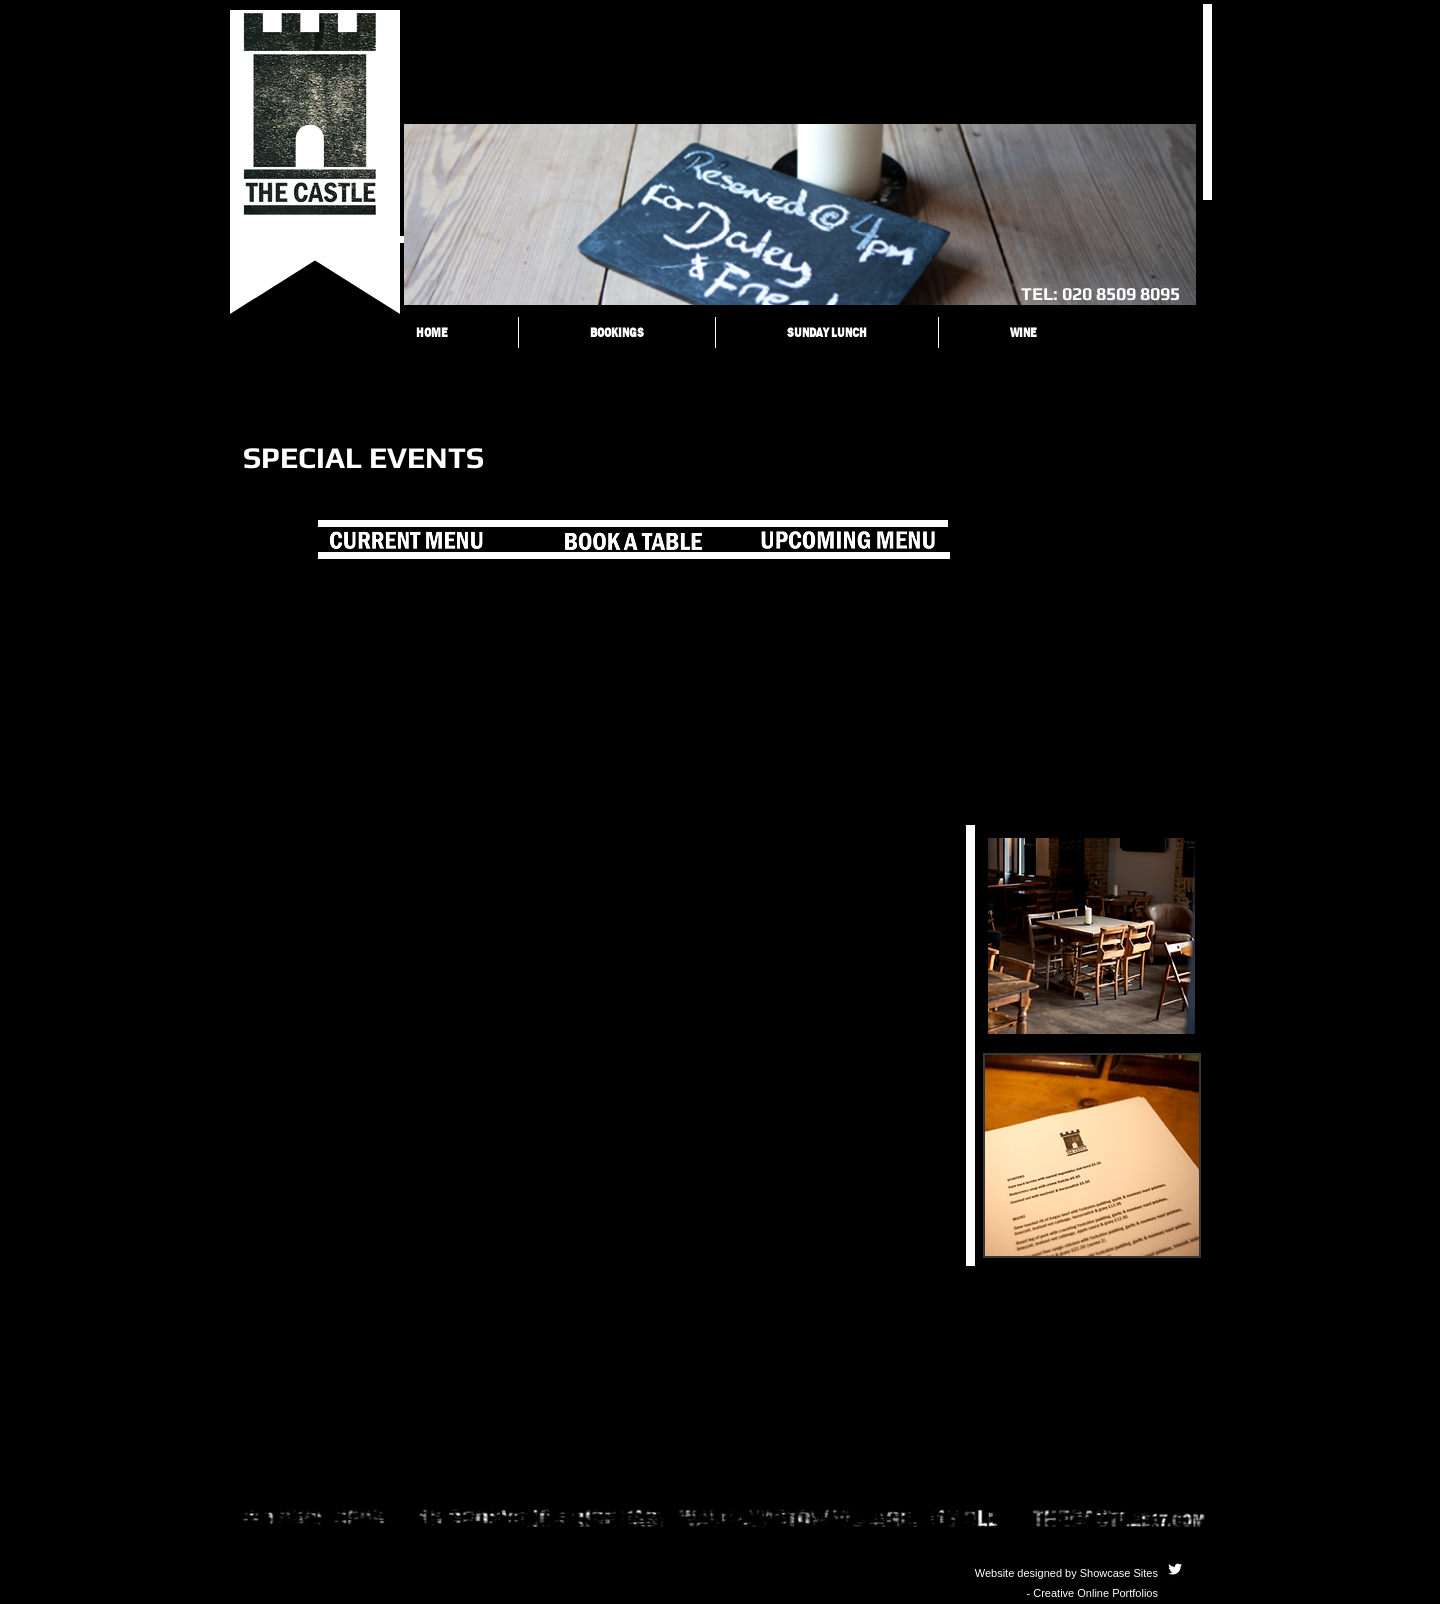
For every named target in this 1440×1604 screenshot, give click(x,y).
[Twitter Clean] (1175, 1569)
